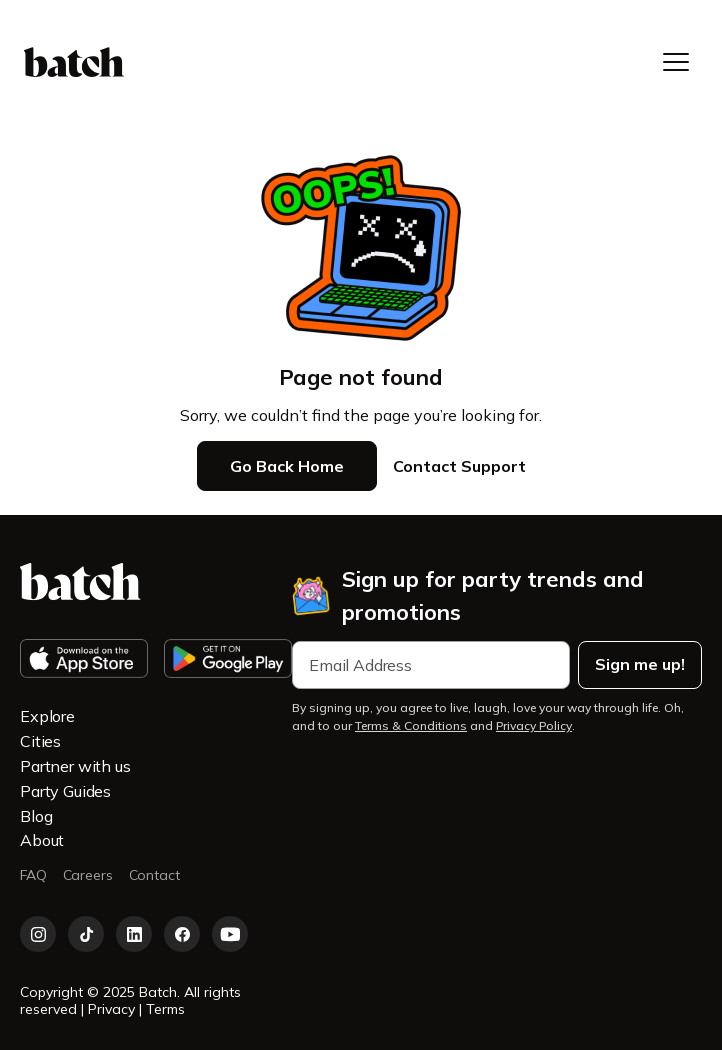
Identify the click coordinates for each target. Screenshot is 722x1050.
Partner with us (75, 766)
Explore (47, 716)
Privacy (113, 1009)
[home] (74, 62)
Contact (154, 875)
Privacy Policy (534, 725)
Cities (40, 741)
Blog (36, 816)
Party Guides (65, 791)
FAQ (33, 875)
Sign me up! (640, 664)
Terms (165, 1009)
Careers (88, 875)
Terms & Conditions (411, 725)
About (42, 840)
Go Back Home (287, 466)
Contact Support (459, 466)
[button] (676, 62)
